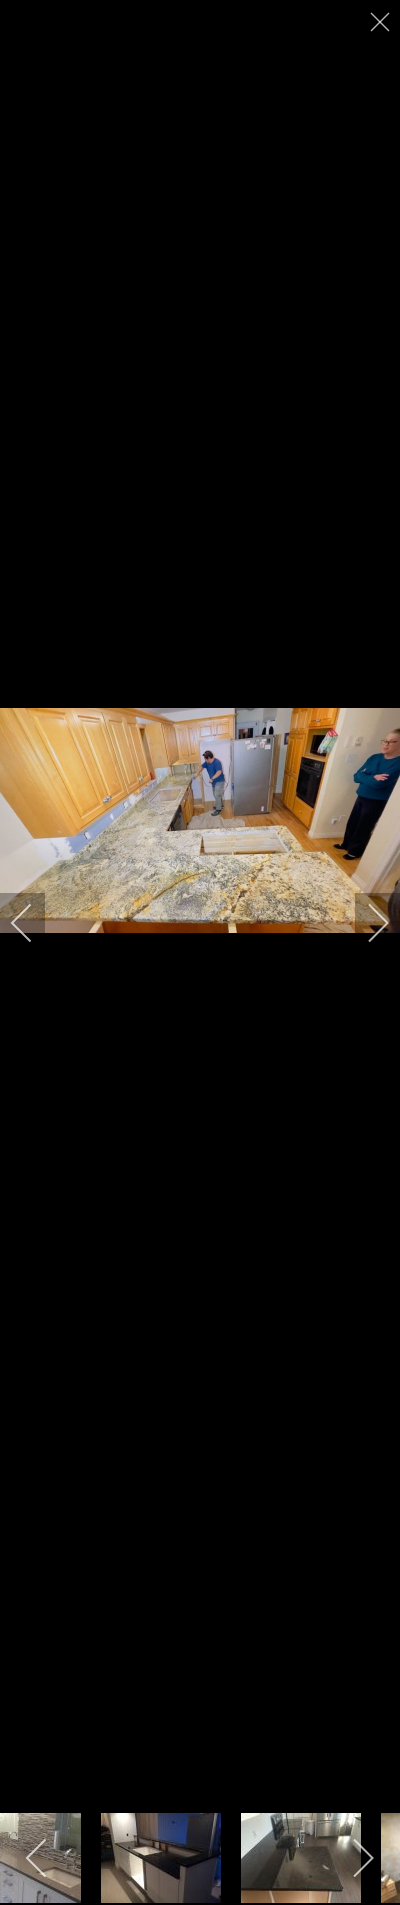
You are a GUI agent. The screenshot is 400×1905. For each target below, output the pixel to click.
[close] (382, 22)
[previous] (35, 923)
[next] (365, 923)
